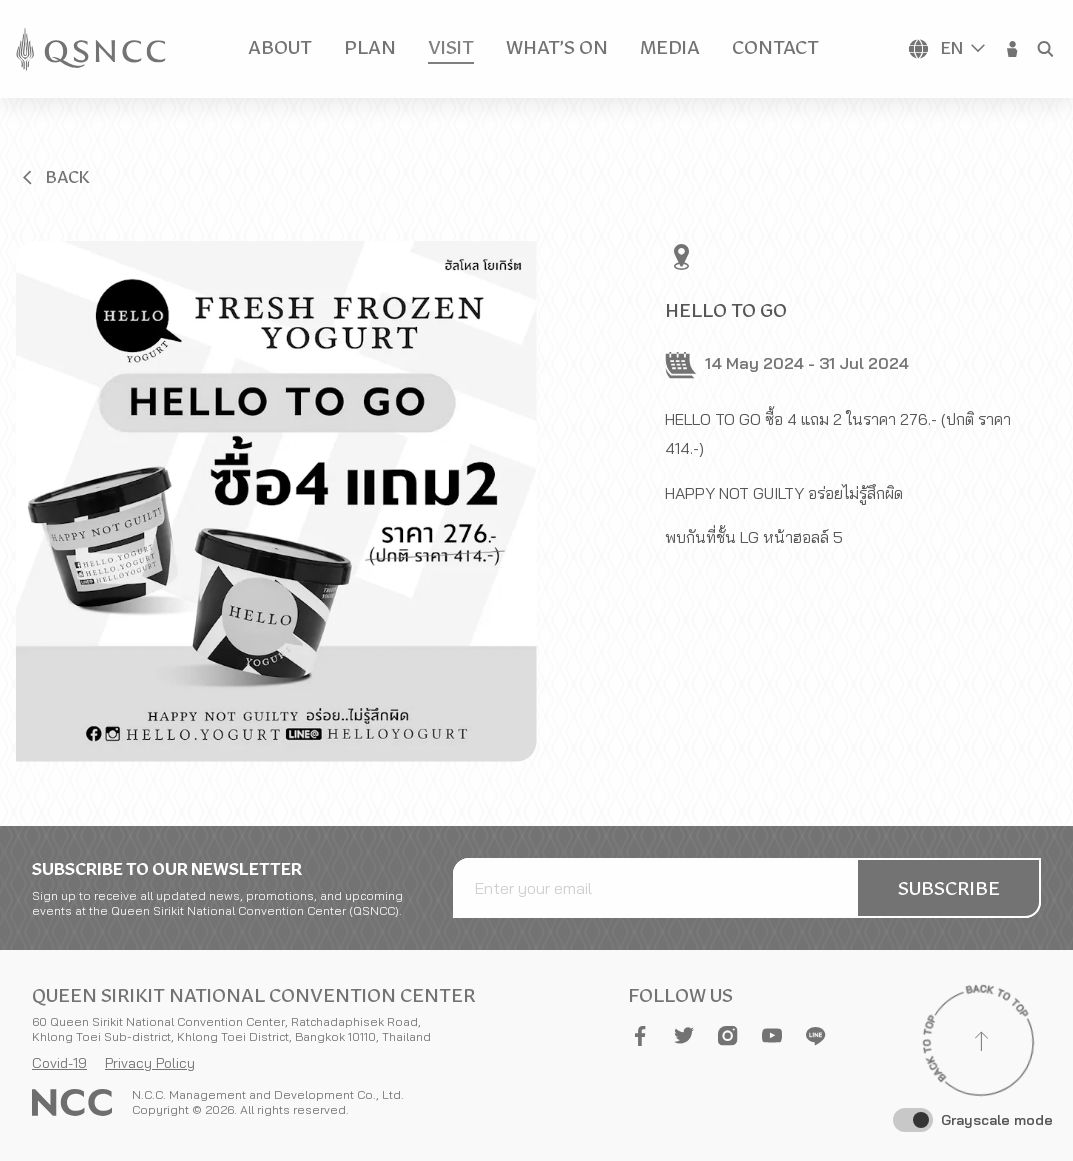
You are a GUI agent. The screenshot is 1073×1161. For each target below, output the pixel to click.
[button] (1013, 49)
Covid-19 (59, 1063)
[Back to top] (981, 1044)
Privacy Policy (150, 1063)
